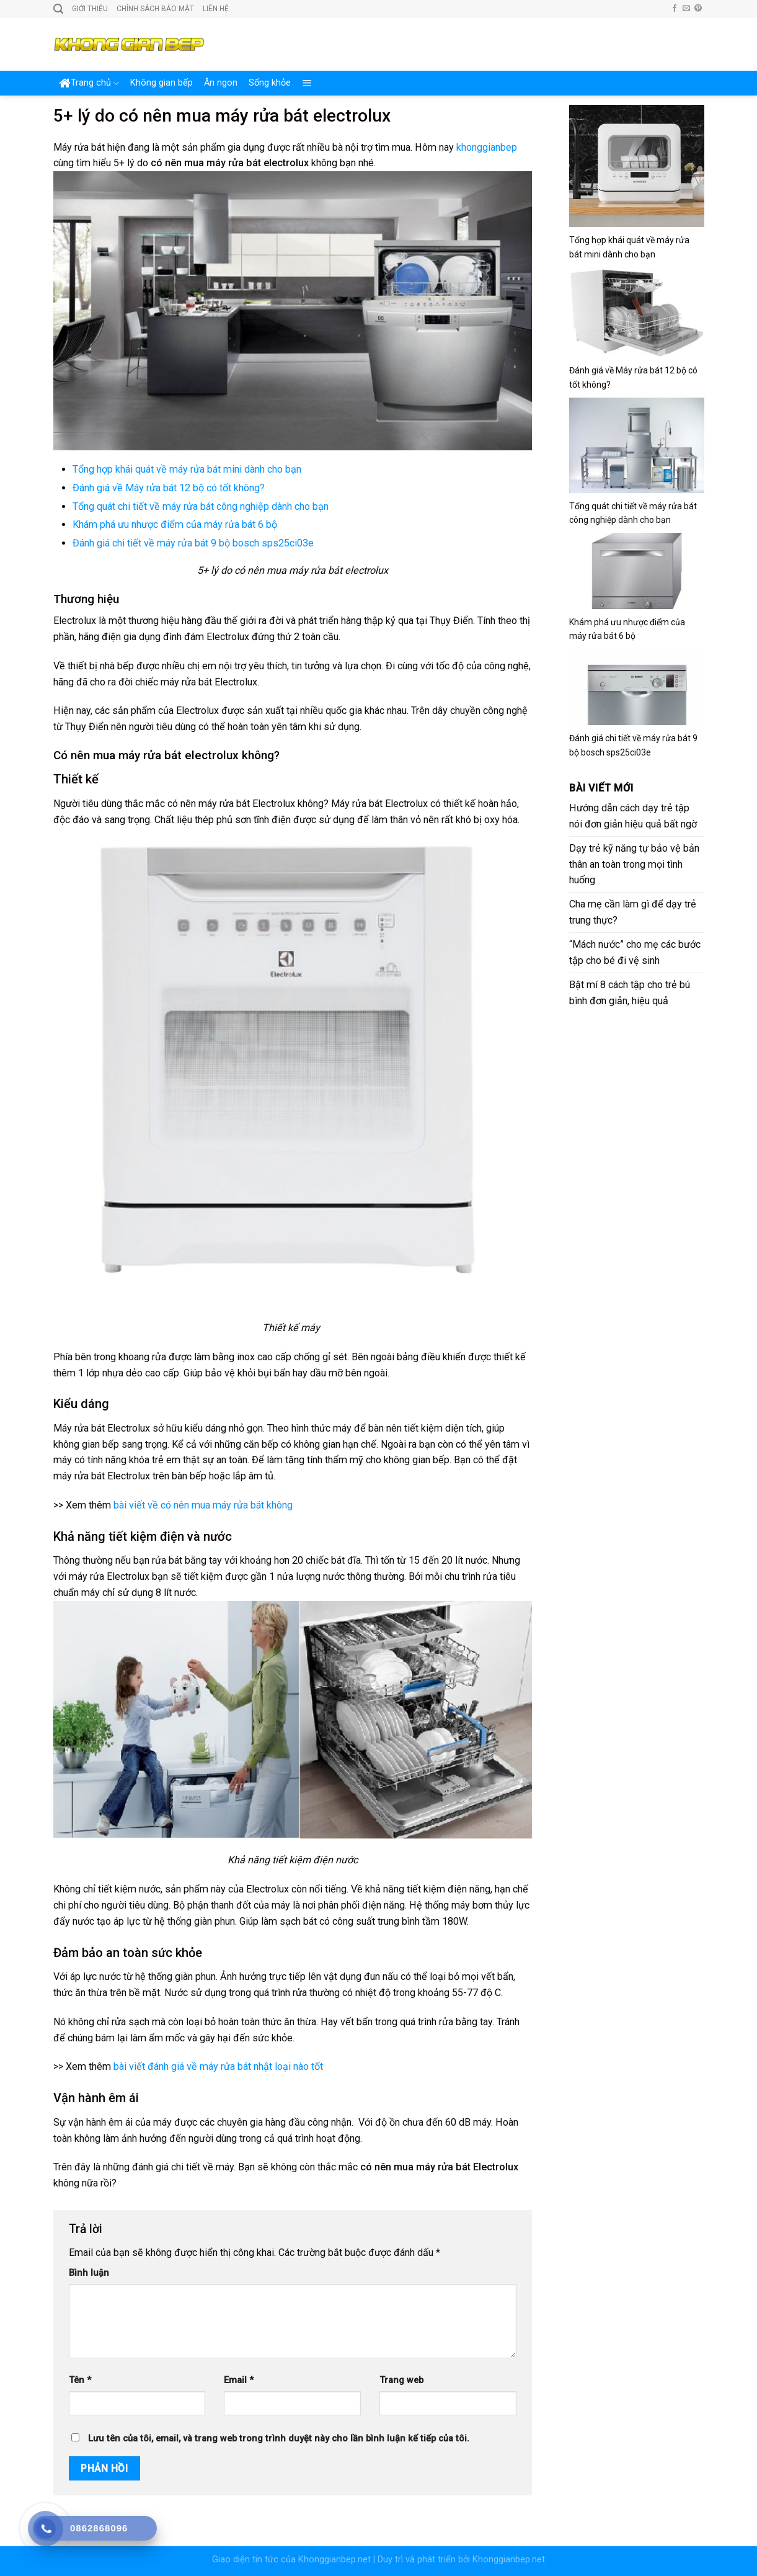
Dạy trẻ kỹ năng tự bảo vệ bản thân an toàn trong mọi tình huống (634, 864)
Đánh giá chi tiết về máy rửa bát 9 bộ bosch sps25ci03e (193, 543)
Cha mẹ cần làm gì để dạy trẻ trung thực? (632, 912)
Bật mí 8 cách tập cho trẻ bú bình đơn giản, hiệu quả (629, 993)
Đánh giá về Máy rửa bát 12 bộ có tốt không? (169, 488)
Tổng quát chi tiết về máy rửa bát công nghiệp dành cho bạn (201, 506)
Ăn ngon (220, 83)
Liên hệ (216, 8)
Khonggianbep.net (334, 2559)
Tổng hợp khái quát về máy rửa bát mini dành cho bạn (187, 469)
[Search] (58, 9)
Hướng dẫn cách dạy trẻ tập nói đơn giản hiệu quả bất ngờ (633, 816)
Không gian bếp (161, 83)
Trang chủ (89, 83)
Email (239, 2380)
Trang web (401, 2380)
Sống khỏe (270, 83)
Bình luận (89, 2273)
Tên (80, 2380)
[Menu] (307, 83)
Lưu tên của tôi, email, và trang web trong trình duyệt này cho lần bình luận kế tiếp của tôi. (278, 2438)
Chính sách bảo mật (155, 8)
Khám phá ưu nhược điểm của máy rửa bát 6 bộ (175, 524)
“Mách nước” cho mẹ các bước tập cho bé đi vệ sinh (635, 952)
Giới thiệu (90, 8)
